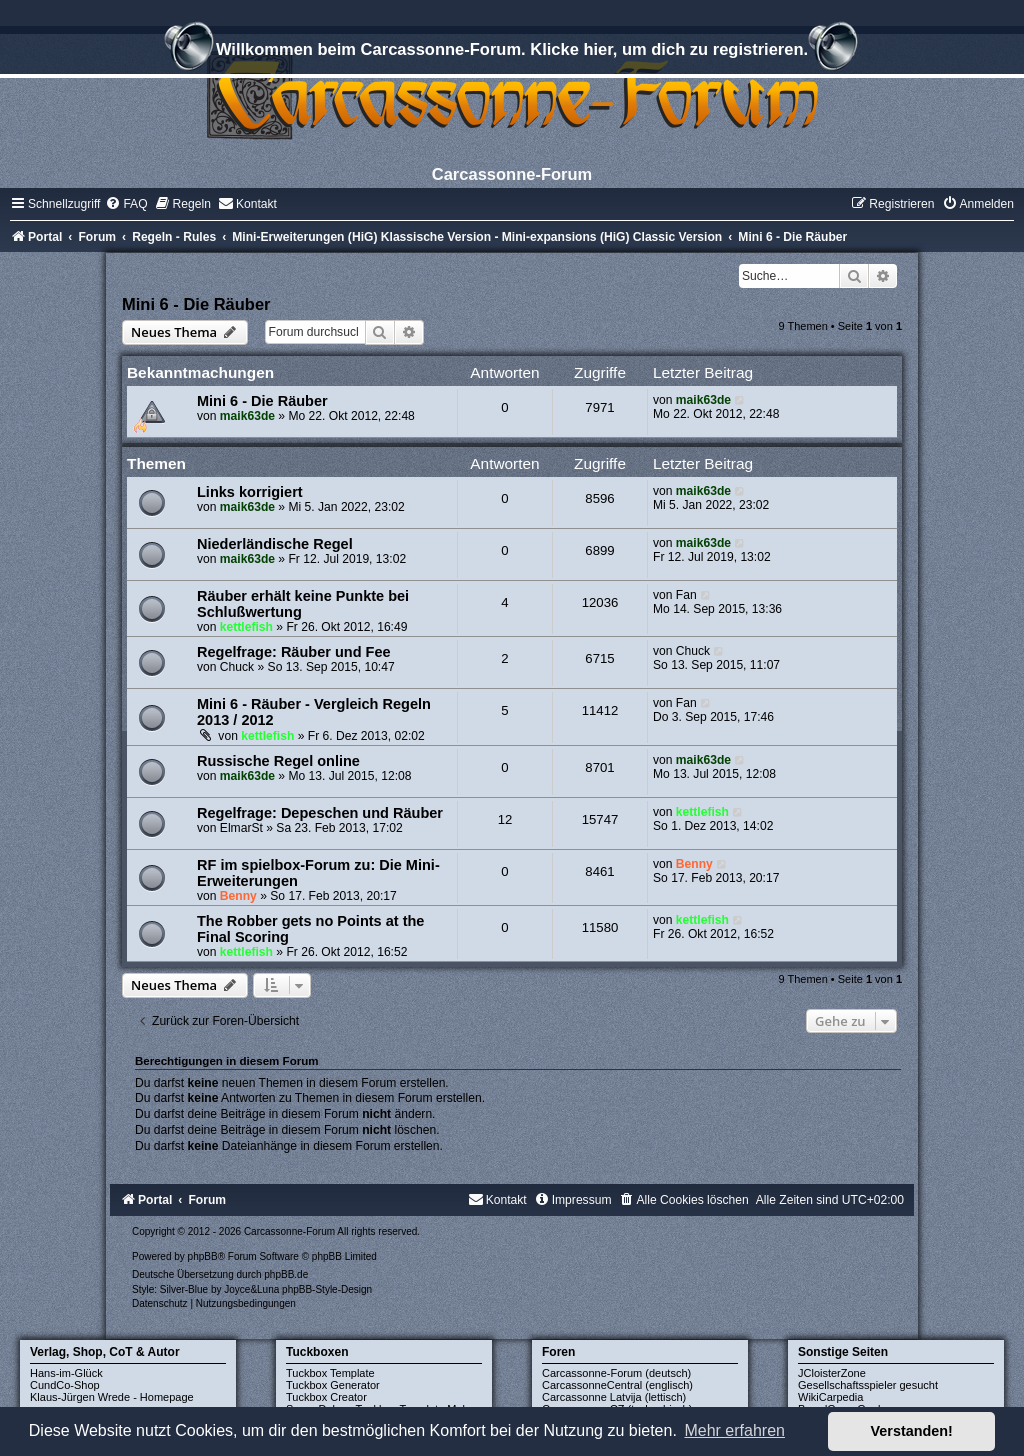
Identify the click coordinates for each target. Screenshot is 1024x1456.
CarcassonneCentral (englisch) (617, 1385)
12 (505, 819)
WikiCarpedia (830, 1397)
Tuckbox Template (330, 1373)
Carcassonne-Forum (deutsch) (616, 1373)
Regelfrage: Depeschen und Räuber (320, 813)
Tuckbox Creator (326, 1397)
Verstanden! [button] (912, 1431)
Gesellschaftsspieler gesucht (868, 1385)
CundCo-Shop (65, 1385)
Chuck (237, 667)
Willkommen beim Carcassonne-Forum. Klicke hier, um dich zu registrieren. (512, 52)
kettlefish (246, 627)
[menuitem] (126, 204)
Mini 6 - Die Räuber (196, 304)
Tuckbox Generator (333, 1385)
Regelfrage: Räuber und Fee (294, 652)
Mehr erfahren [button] (734, 1430)
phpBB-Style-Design (327, 1289)
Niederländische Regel (275, 544)
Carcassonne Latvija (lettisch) (614, 1397)
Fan (686, 595)
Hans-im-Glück (66, 1373)
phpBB (203, 1256)
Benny (238, 896)
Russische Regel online (278, 761)
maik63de (247, 416)
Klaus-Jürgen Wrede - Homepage (112, 1397)
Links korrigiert (250, 492)
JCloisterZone (832, 1373)
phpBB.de (286, 1274)
